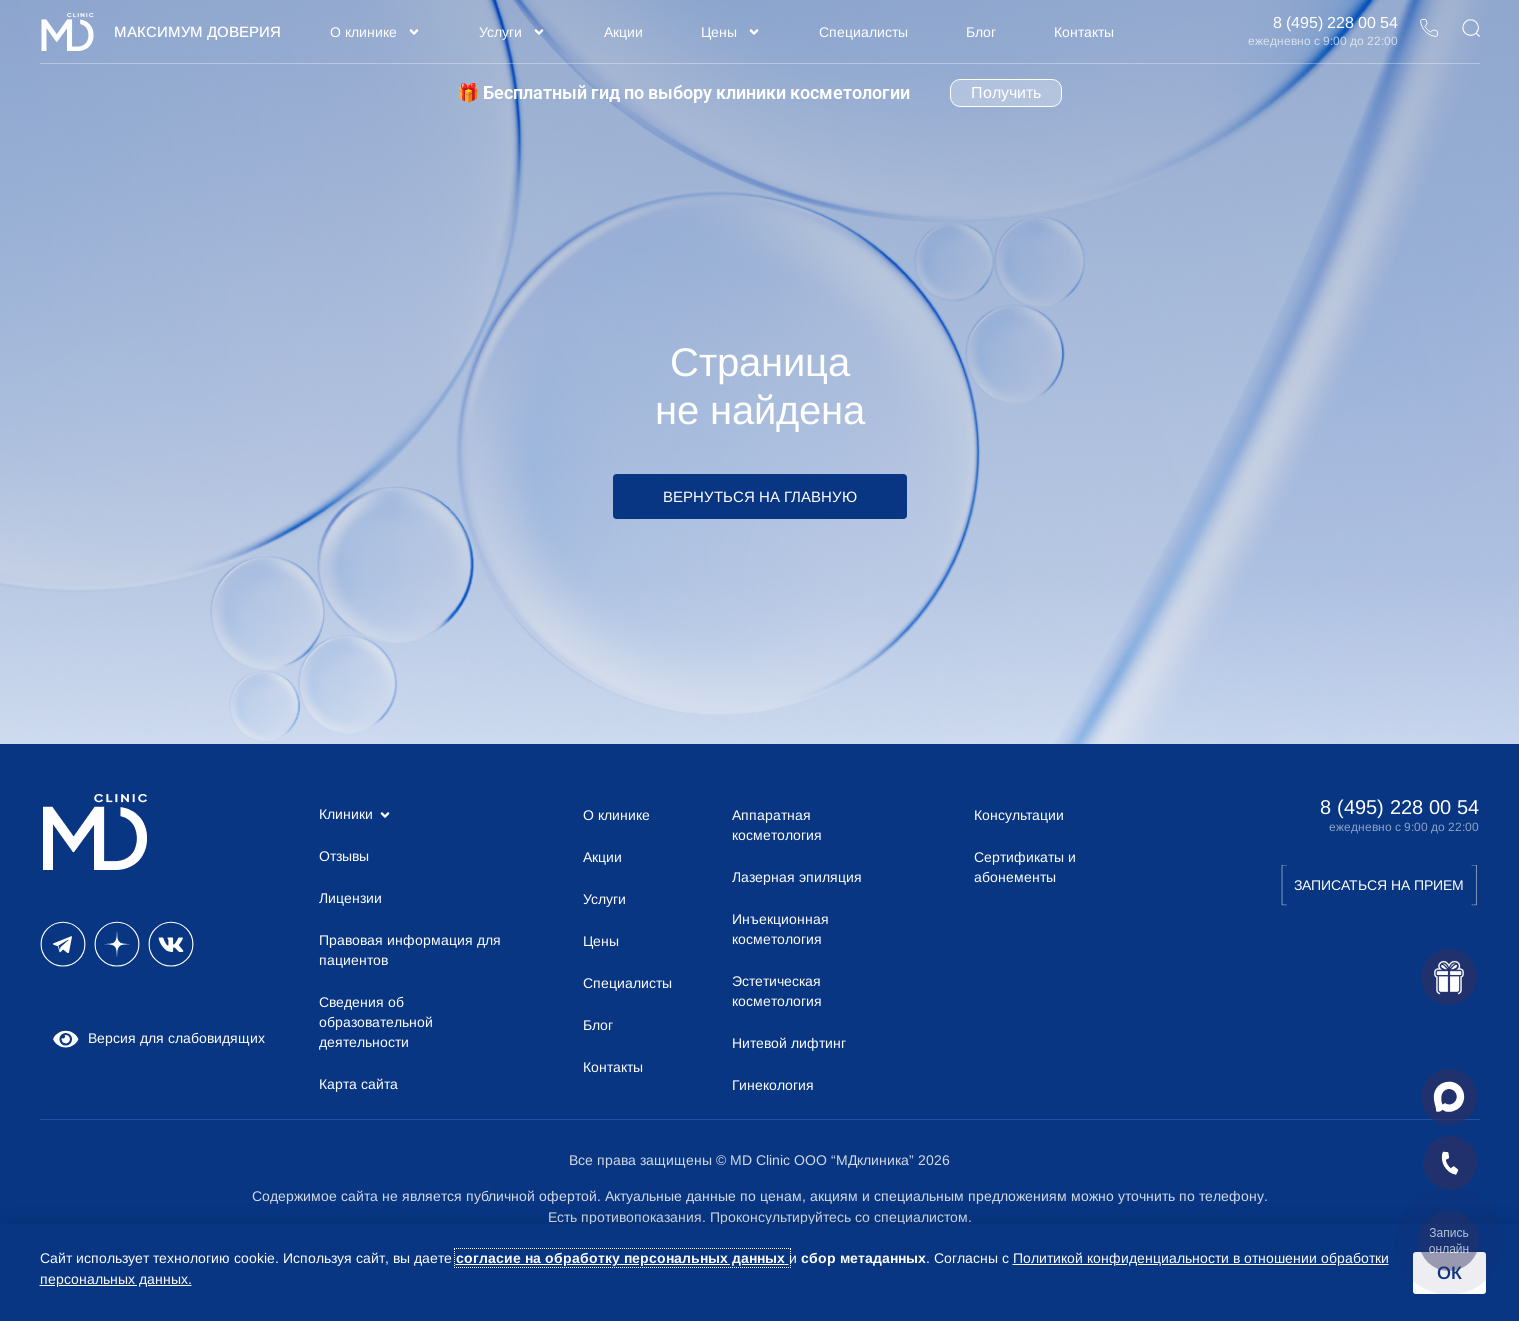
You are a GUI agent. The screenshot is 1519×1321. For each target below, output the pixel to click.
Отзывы (344, 856)
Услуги (512, 32)
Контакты (1084, 32)
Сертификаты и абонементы (1025, 867)
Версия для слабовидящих (158, 1038)
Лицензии (350, 898)
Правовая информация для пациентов (410, 950)
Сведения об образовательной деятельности (376, 1022)
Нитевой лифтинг (789, 1043)
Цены (731, 32)
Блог (981, 32)
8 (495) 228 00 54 (1335, 22)
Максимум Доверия (197, 31)
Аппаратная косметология (777, 825)
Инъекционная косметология (780, 929)
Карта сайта (358, 1084)
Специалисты (863, 32)
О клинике (375, 32)
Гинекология (773, 1085)
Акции (623, 32)
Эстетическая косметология (777, 991)
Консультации (1019, 815)
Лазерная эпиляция (797, 877)
